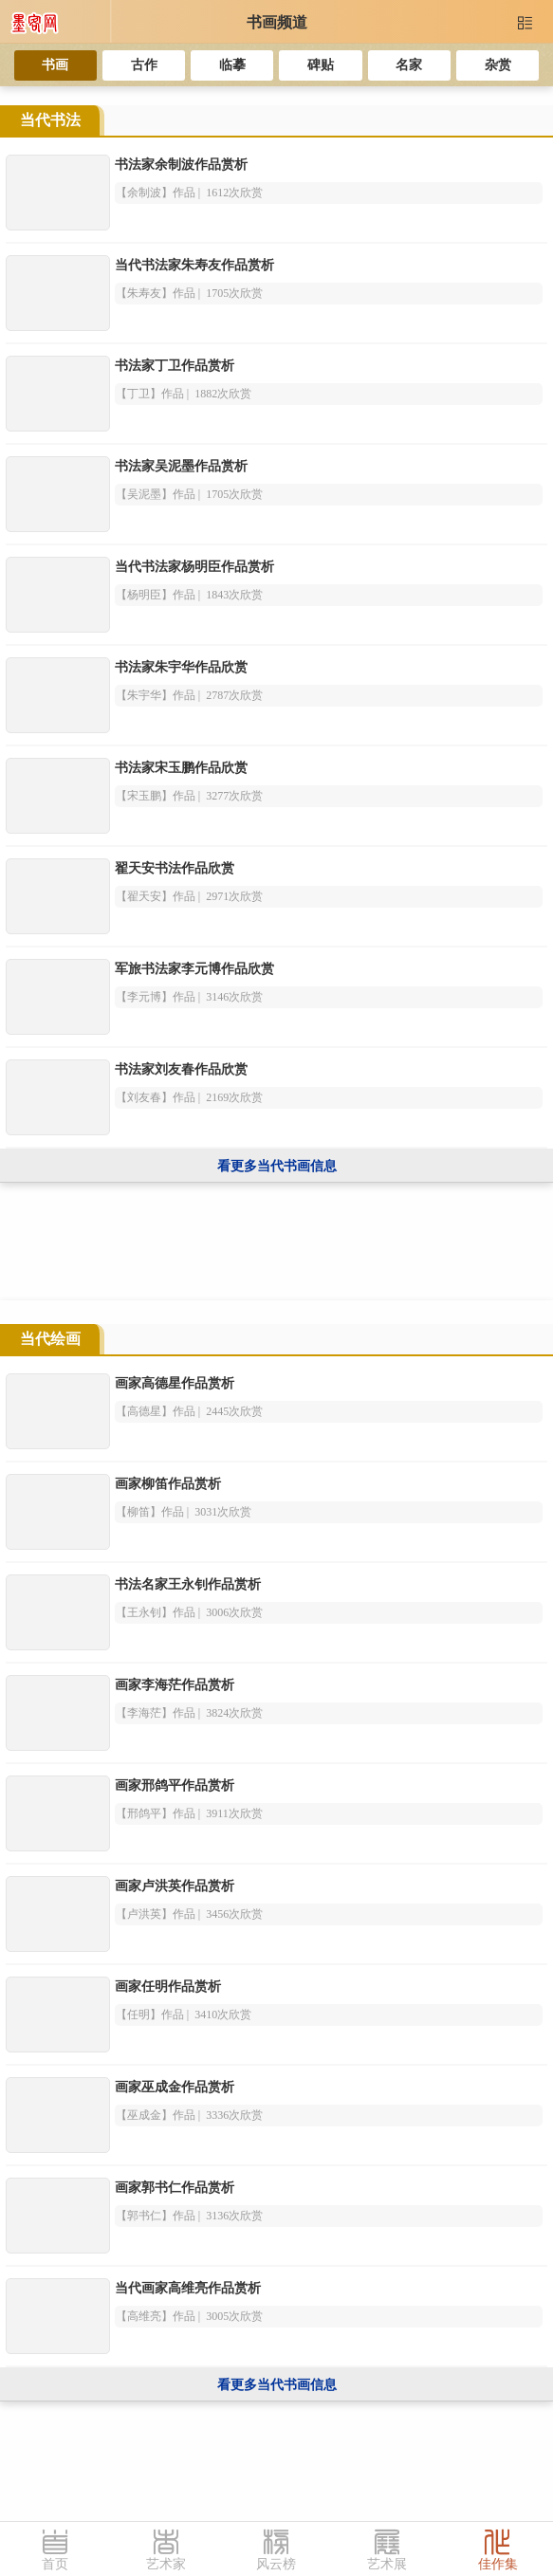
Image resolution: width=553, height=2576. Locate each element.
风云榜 (276, 2564)
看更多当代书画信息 (277, 1166)
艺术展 (387, 2564)
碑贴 (320, 65)
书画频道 (277, 22)
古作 (144, 65)
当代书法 (50, 120)
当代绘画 (50, 1339)
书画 (55, 65)
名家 (409, 65)
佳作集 (498, 2564)
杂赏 (498, 65)
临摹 (232, 65)
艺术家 (166, 2564)
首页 (55, 2564)
